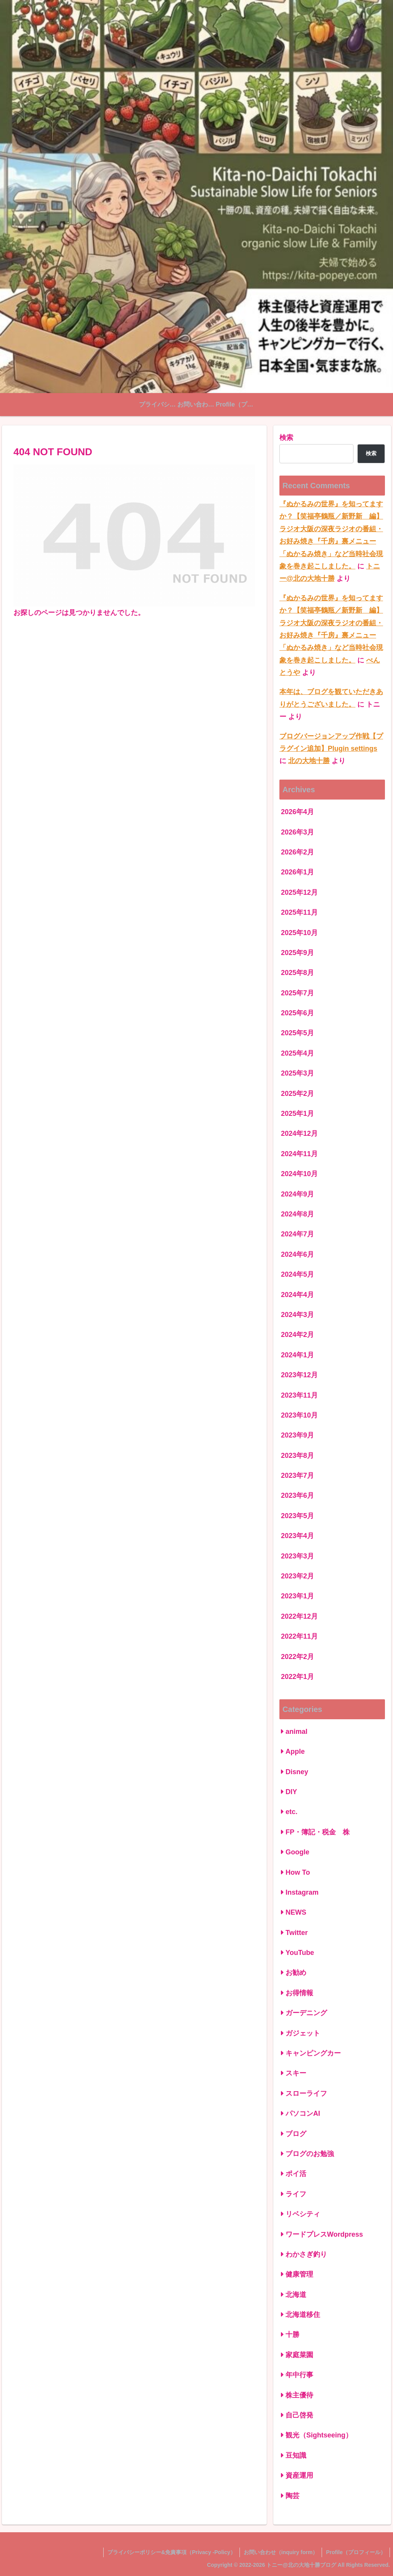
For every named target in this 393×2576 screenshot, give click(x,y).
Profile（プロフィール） (356, 2552)
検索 (286, 437)
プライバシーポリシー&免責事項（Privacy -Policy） (171, 2552)
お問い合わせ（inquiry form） (281, 2552)
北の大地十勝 (309, 761)
